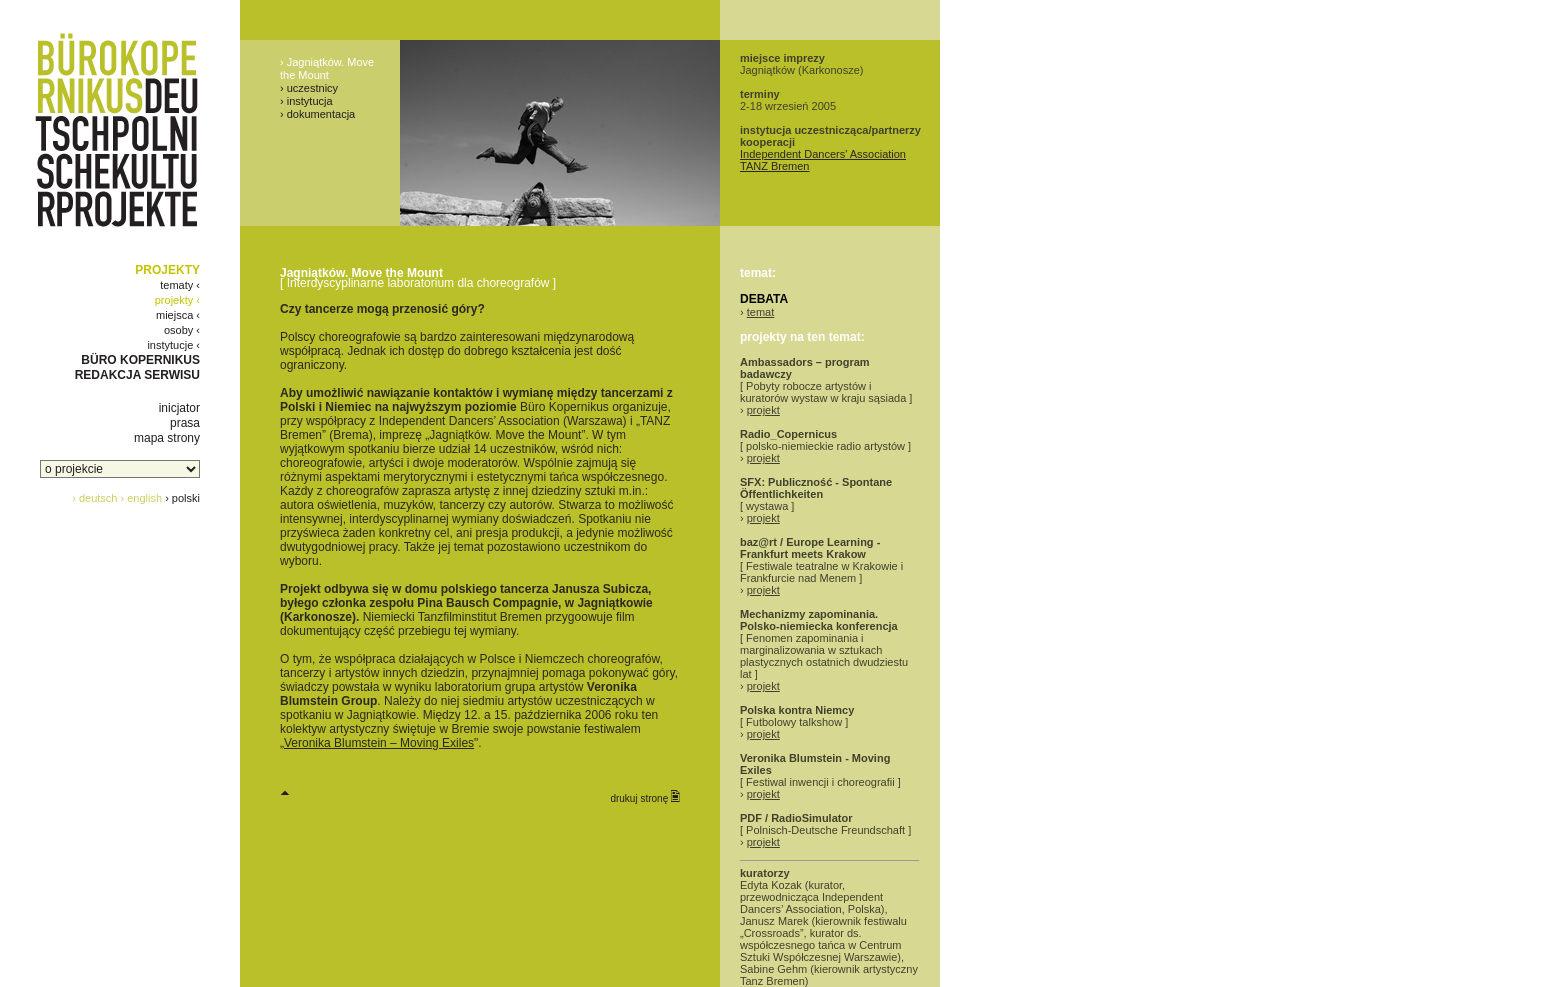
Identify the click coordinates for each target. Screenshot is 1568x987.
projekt (763, 410)
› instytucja (306, 101)
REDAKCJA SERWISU (137, 375)
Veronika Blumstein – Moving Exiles (379, 743)
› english (142, 498)
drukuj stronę (645, 797)
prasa (185, 423)
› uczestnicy (309, 88)
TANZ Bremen (774, 166)
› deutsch (94, 498)
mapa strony (167, 438)
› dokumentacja (317, 114)
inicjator (179, 408)
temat (761, 312)
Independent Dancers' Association (823, 154)
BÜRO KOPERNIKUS (140, 360)
